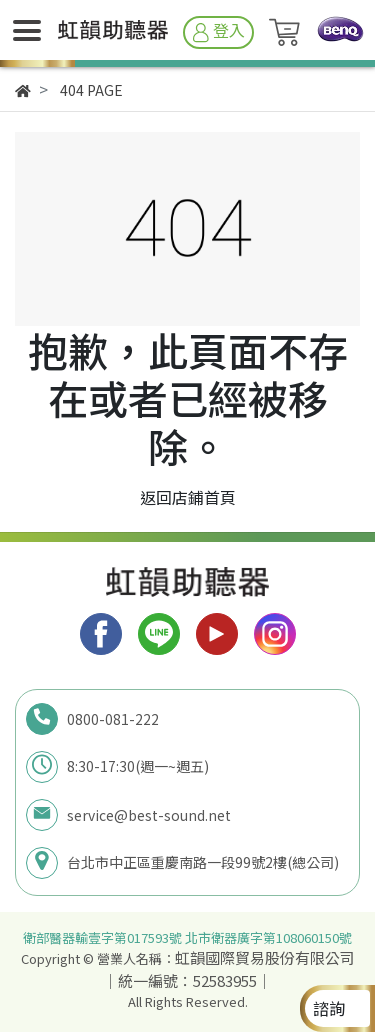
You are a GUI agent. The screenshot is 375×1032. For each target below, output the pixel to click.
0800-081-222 (113, 719)
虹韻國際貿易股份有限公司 (265, 957)
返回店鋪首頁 (188, 497)
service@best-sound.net (149, 815)
